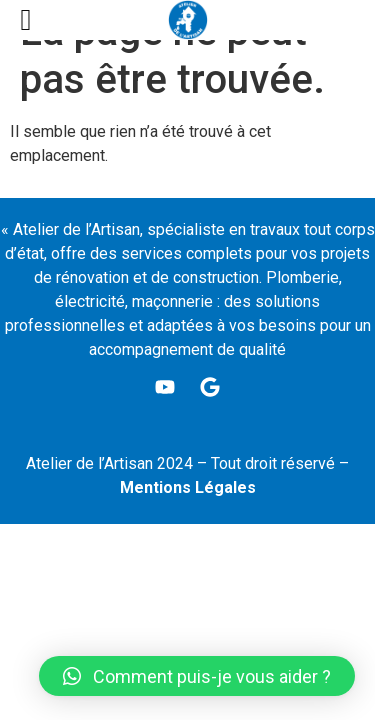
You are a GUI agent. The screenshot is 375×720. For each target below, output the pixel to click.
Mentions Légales (188, 487)
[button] (197, 676)
